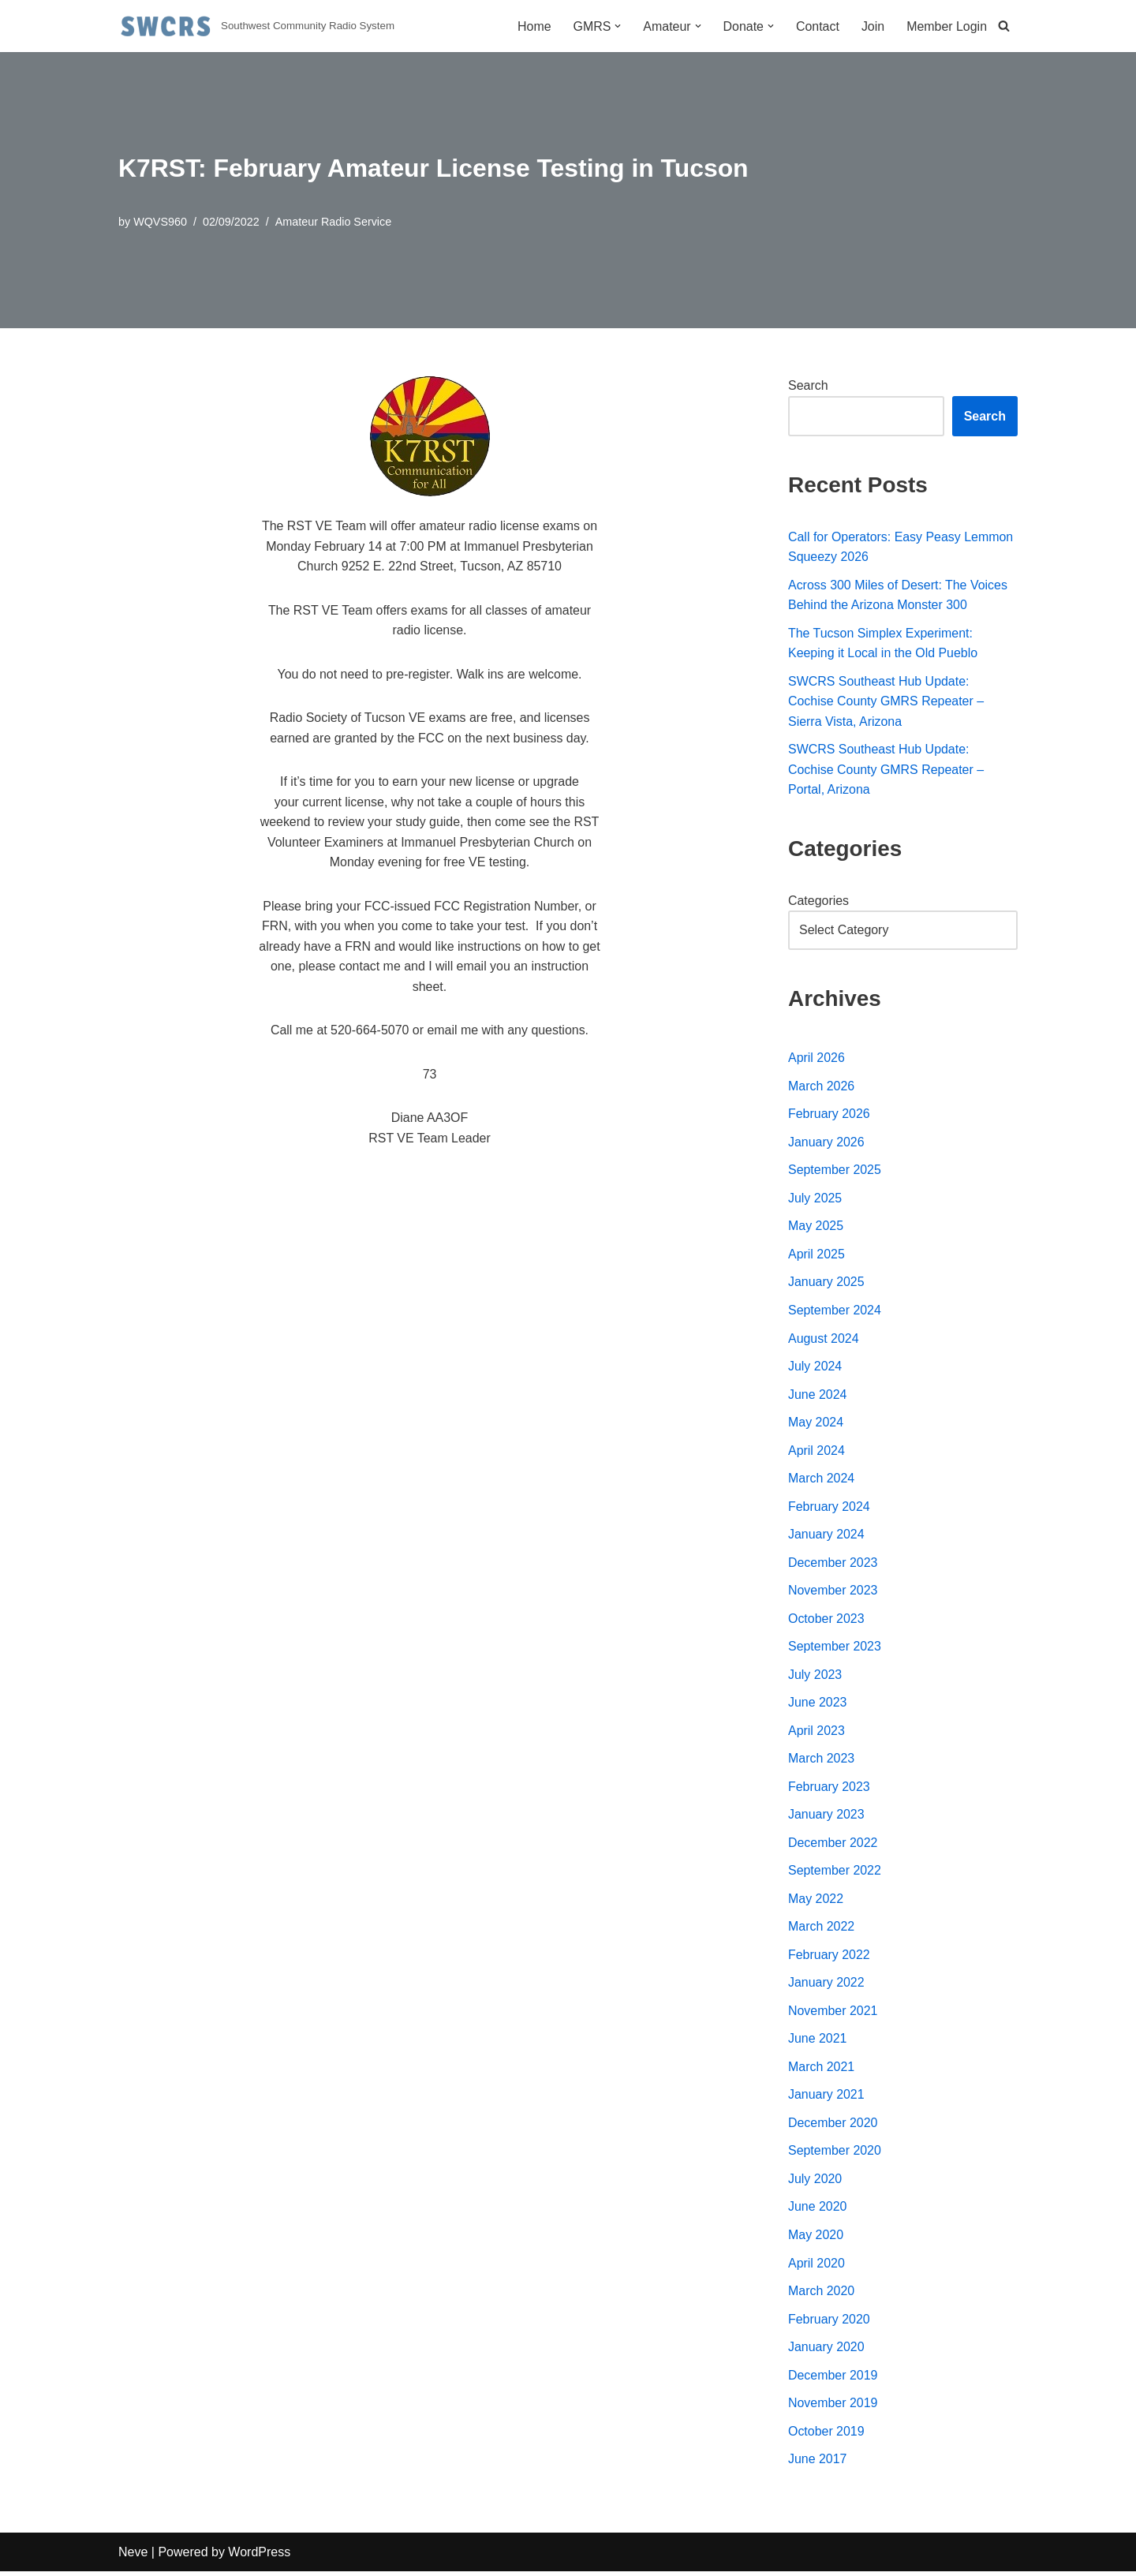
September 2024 (834, 1311)
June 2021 (817, 2042)
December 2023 (833, 1565)
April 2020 (816, 2266)
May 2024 (815, 1424)
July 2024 (815, 1367)
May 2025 (815, 1227)
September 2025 (834, 1171)
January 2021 (826, 2098)
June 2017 (817, 2463)
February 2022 (829, 1958)
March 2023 (821, 1761)
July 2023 (815, 1677)
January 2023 (826, 1817)
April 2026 (816, 1059)
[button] (617, 26)
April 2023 (816, 1733)
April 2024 (816, 1452)
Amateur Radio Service (333, 221)
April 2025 (816, 1255)
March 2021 (821, 2070)
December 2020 (833, 2126)
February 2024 (829, 1508)
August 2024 (823, 1340)
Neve (133, 2556)
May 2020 (815, 2238)
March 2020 (821, 2294)
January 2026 (826, 1143)
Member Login (946, 26)
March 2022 (821, 1929)
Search (808, 385)
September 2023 (834, 1648)
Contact (817, 26)
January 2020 (826, 2350)
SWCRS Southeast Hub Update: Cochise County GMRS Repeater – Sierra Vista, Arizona (886, 702)
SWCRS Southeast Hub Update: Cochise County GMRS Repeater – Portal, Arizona (886, 770)
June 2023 (817, 1705)
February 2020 (829, 2323)
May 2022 (815, 1902)
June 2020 (817, 2210)
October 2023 (826, 1621)
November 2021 (833, 2014)
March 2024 (821, 1480)
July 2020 (815, 2182)
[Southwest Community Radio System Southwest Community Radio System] (256, 26)
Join (872, 26)
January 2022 (826, 1985)
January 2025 (826, 1284)
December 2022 (833, 1846)
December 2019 (833, 2379)
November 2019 (833, 2406)
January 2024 (826, 1536)
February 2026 (829, 1115)
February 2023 (829, 1789)
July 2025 (815, 1199)
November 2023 (833, 1592)
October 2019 (826, 2435)
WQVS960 (160, 221)
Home (533, 26)
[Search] (1004, 26)
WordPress (259, 2556)
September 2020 (834, 2154)
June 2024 (817, 1396)
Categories (818, 901)
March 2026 (821, 1087)
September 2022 (834, 1873)
